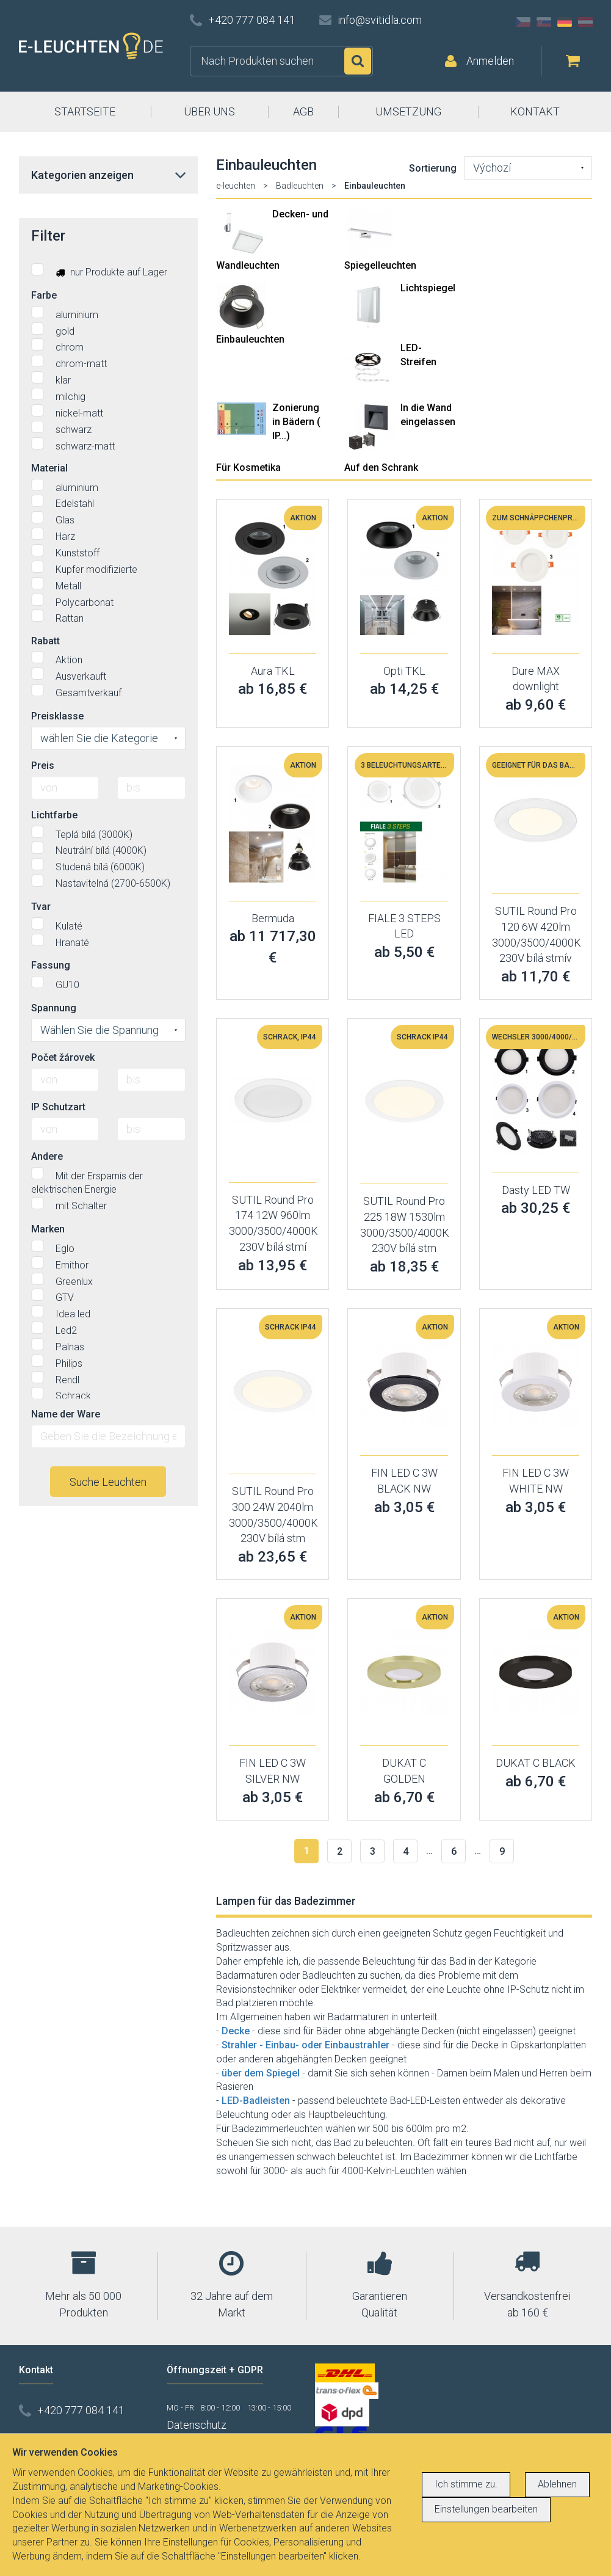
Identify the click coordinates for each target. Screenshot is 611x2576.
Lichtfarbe (54, 815)
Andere (47, 1156)
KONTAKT (535, 111)
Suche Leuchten (108, 1481)
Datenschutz (196, 2424)
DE (564, 22)
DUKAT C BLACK (536, 1762)
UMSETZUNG (408, 111)
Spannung (53, 1008)
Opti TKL (404, 670)
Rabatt (45, 641)
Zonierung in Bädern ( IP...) (296, 422)
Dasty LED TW (536, 1190)
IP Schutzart (58, 1107)
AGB (303, 111)
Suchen (357, 61)
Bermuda (272, 918)
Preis (42, 765)
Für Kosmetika (248, 467)
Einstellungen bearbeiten (486, 2509)
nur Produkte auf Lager (99, 270)
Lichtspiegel (427, 288)
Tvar (41, 906)
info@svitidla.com (380, 19)
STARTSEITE (84, 111)
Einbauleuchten (250, 339)
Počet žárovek (63, 1057)
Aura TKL (273, 670)
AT (585, 22)
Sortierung (433, 168)
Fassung (50, 965)
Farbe (44, 295)
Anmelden (490, 60)
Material (49, 468)
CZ (523, 22)
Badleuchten (300, 186)
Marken (48, 1229)
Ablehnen (557, 2484)
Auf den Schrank (381, 467)
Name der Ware (65, 1414)
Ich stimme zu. (466, 2484)
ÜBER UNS (209, 111)
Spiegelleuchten (380, 265)
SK (544, 22)
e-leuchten (235, 186)
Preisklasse (57, 716)
